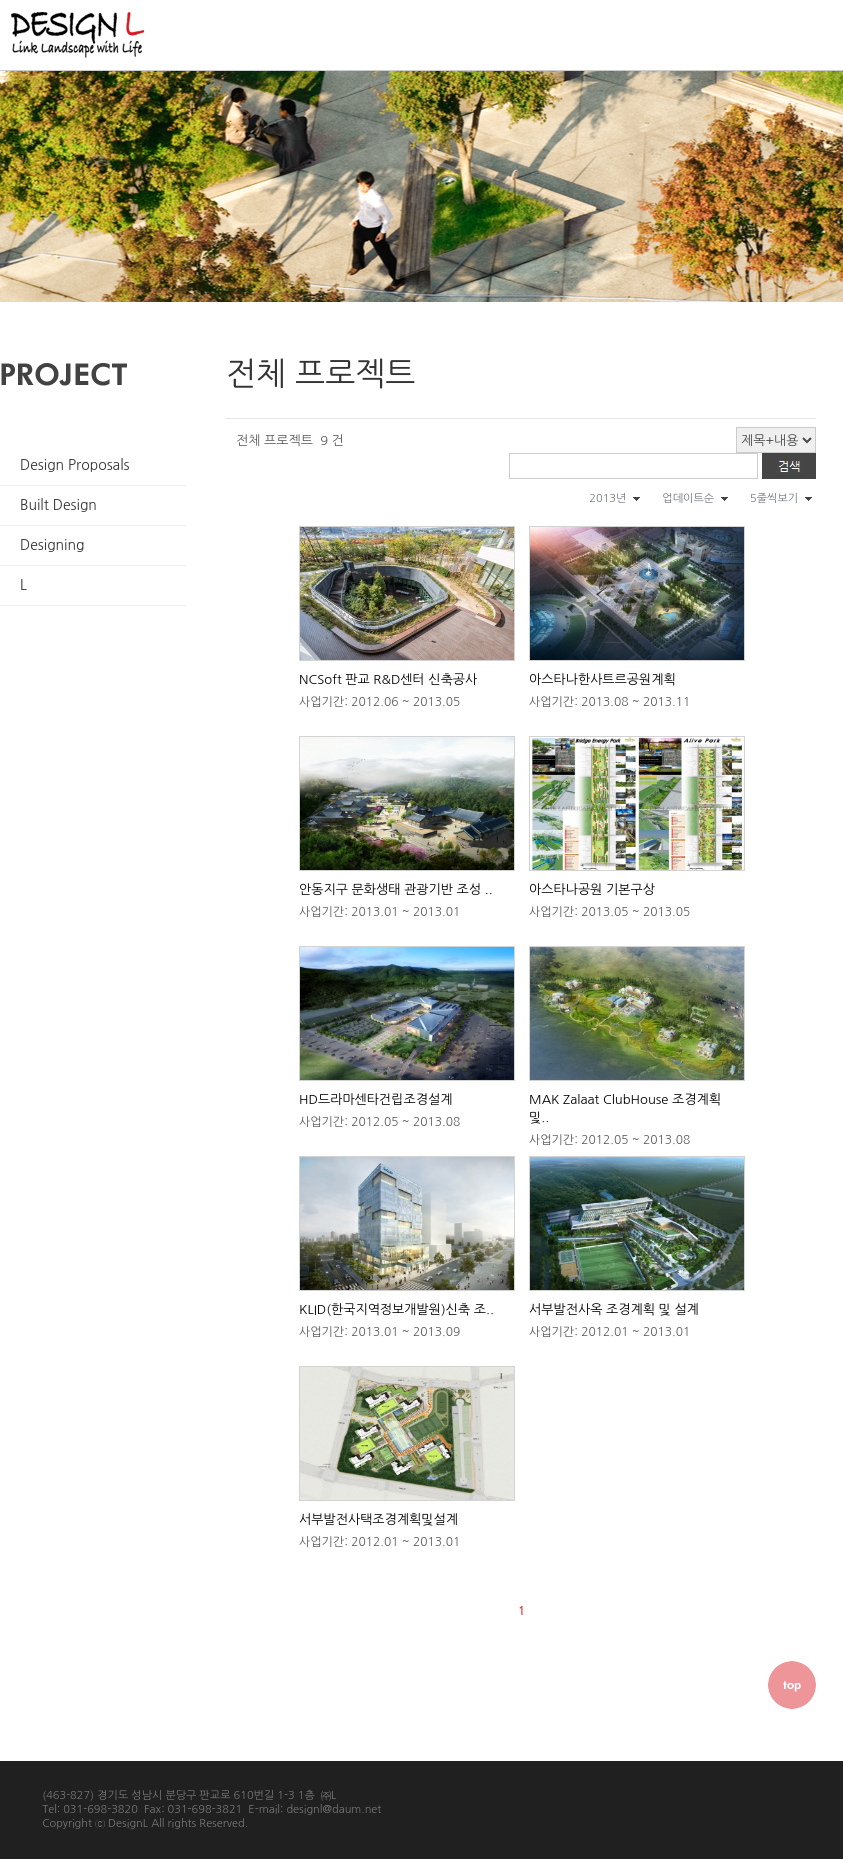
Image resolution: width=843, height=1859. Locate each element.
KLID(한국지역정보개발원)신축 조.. (396, 1309)
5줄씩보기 (774, 498)
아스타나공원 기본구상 (592, 889)
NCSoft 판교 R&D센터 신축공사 (388, 679)
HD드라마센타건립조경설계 (375, 1099)
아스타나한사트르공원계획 (602, 679)
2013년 (607, 498)
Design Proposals (75, 465)
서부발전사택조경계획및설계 (378, 1519)
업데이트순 (688, 498)
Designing (52, 545)
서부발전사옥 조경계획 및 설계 (614, 1309)
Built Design (58, 505)
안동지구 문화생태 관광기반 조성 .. (396, 889)
